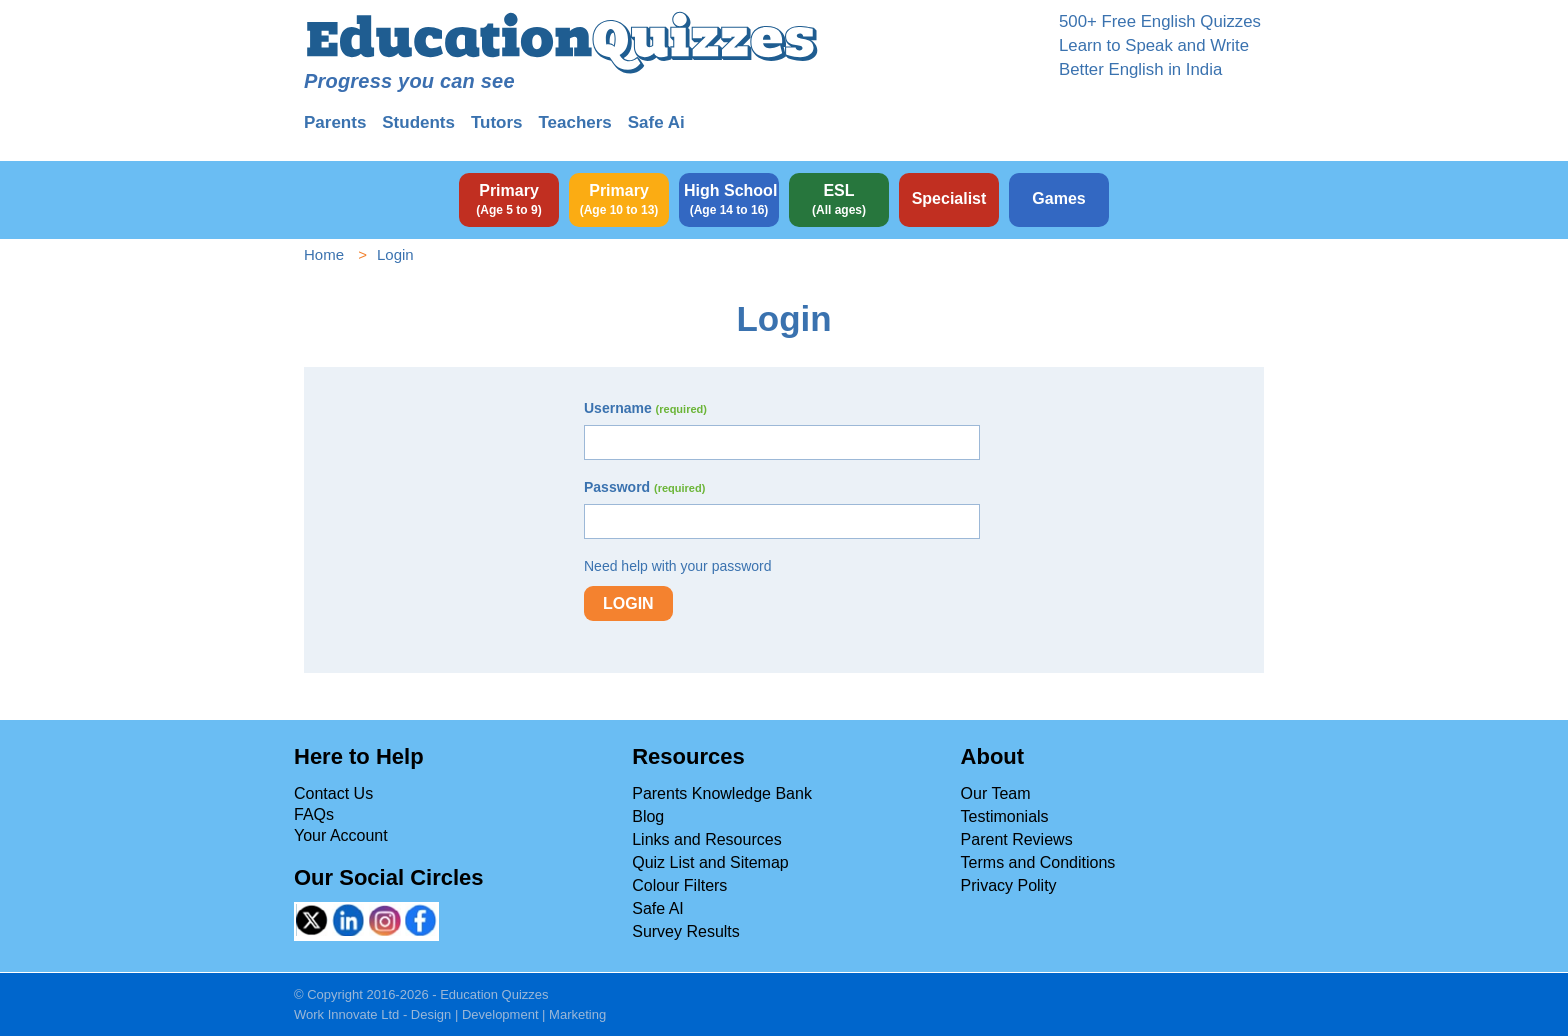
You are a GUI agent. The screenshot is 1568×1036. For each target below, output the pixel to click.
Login (628, 603)
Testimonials (1005, 816)
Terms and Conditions (1038, 862)
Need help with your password (678, 566)
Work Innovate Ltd (346, 1014)
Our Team (996, 793)
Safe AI (658, 908)
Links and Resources (706, 839)
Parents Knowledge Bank (722, 793)
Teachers (574, 122)
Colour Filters (679, 885)
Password (644, 487)
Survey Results (686, 931)
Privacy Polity (1009, 885)
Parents (335, 122)
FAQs (314, 814)
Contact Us (333, 793)
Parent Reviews (1017, 839)
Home (324, 254)
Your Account (341, 835)
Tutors (497, 122)
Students (418, 122)
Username (645, 408)
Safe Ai (656, 122)
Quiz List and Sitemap (710, 862)
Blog (648, 816)
